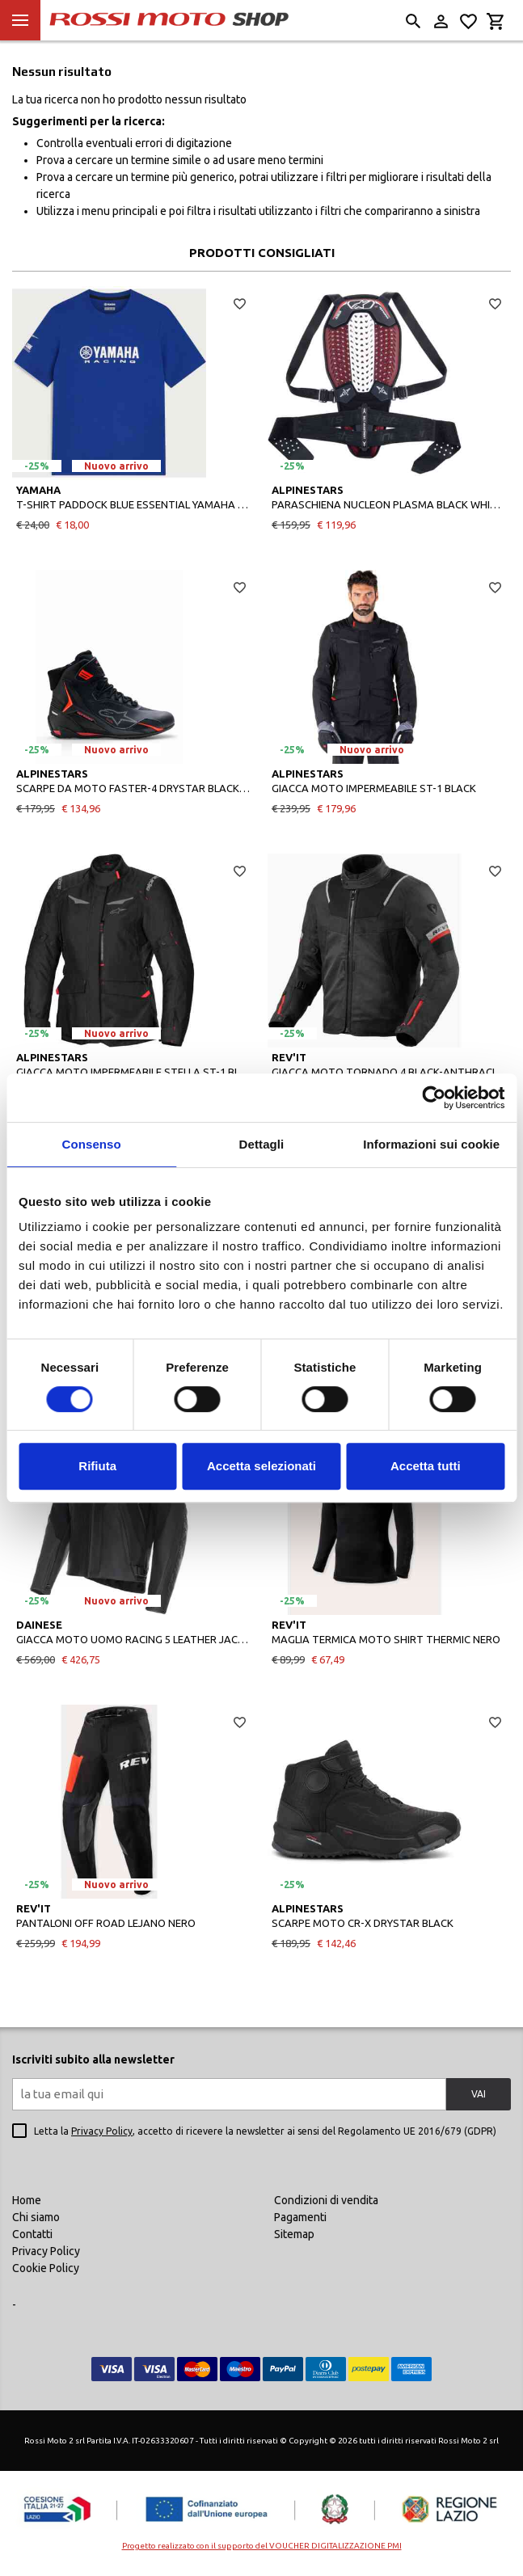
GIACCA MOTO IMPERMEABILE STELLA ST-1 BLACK (133, 1071)
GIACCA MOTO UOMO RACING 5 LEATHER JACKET (133, 1639)
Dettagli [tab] (262, 1144)
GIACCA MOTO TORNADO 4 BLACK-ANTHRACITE (389, 1071)
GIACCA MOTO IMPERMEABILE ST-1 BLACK (374, 788)
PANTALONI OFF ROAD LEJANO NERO (106, 1923)
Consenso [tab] (91, 1144)
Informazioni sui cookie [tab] (431, 1144)
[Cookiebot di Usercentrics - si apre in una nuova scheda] (433, 1098)
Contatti (32, 2234)
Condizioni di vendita (326, 2200)
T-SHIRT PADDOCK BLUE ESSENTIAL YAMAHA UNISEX (133, 504)
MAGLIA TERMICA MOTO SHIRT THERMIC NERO (386, 1639)
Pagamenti (300, 2217)
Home (26, 2200)
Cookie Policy (45, 2268)
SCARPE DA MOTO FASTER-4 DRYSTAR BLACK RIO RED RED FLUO (133, 788)
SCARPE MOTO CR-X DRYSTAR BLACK (362, 1923)
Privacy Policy (102, 2131)
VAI (478, 2094)
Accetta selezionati (261, 1466)
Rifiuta (97, 1466)
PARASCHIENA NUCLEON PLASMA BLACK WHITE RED (389, 504)
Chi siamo (36, 2217)
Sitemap (294, 2234)
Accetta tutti (425, 1466)
